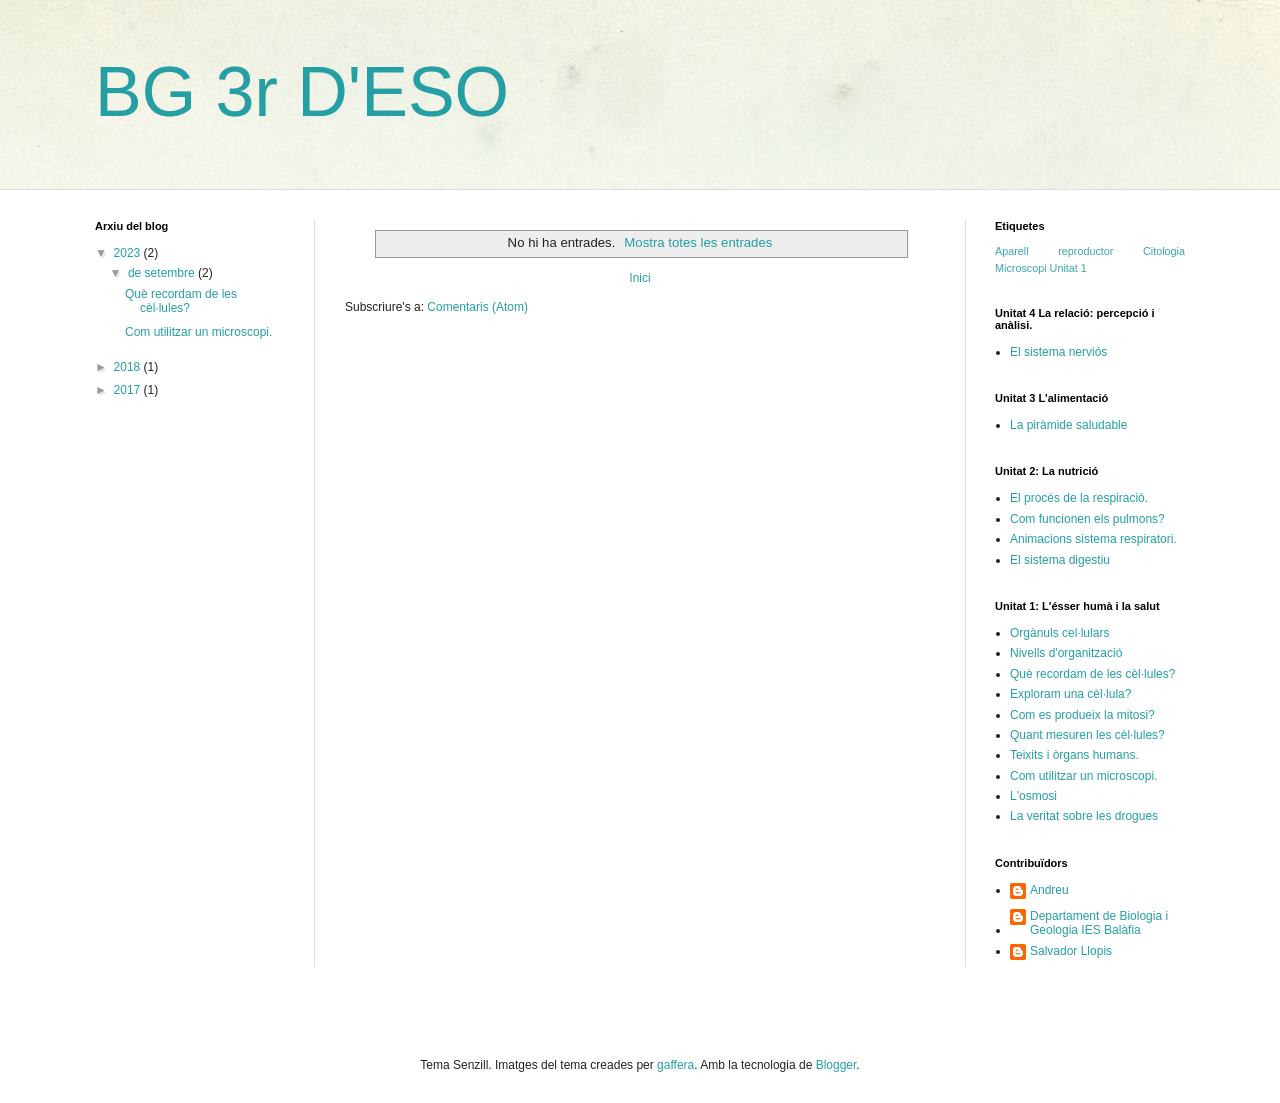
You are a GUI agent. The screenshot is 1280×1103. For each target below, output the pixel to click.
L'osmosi (1033, 796)
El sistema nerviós (1058, 352)
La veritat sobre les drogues (1084, 816)
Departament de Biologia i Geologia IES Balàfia (1099, 923)
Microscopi (1021, 268)
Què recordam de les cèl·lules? (181, 301)
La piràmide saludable (1068, 425)
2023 (129, 253)
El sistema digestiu (1060, 560)
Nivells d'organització (1066, 653)
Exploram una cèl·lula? (1070, 694)
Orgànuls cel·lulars (1059, 633)
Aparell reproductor (1054, 251)
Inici (639, 278)
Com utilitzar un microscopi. (198, 332)
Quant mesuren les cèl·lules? (1087, 735)
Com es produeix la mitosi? (1082, 715)
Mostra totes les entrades (698, 242)
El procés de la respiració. (1079, 498)
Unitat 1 (1068, 268)
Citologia (1164, 251)
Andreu (1049, 890)
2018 (129, 367)
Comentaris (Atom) (477, 307)
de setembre (163, 273)
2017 (129, 390)
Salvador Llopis (1071, 951)
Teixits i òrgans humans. (1074, 755)
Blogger (836, 1065)
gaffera (675, 1065)
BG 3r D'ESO (302, 92)
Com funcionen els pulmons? (1087, 519)
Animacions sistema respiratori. (1093, 539)
